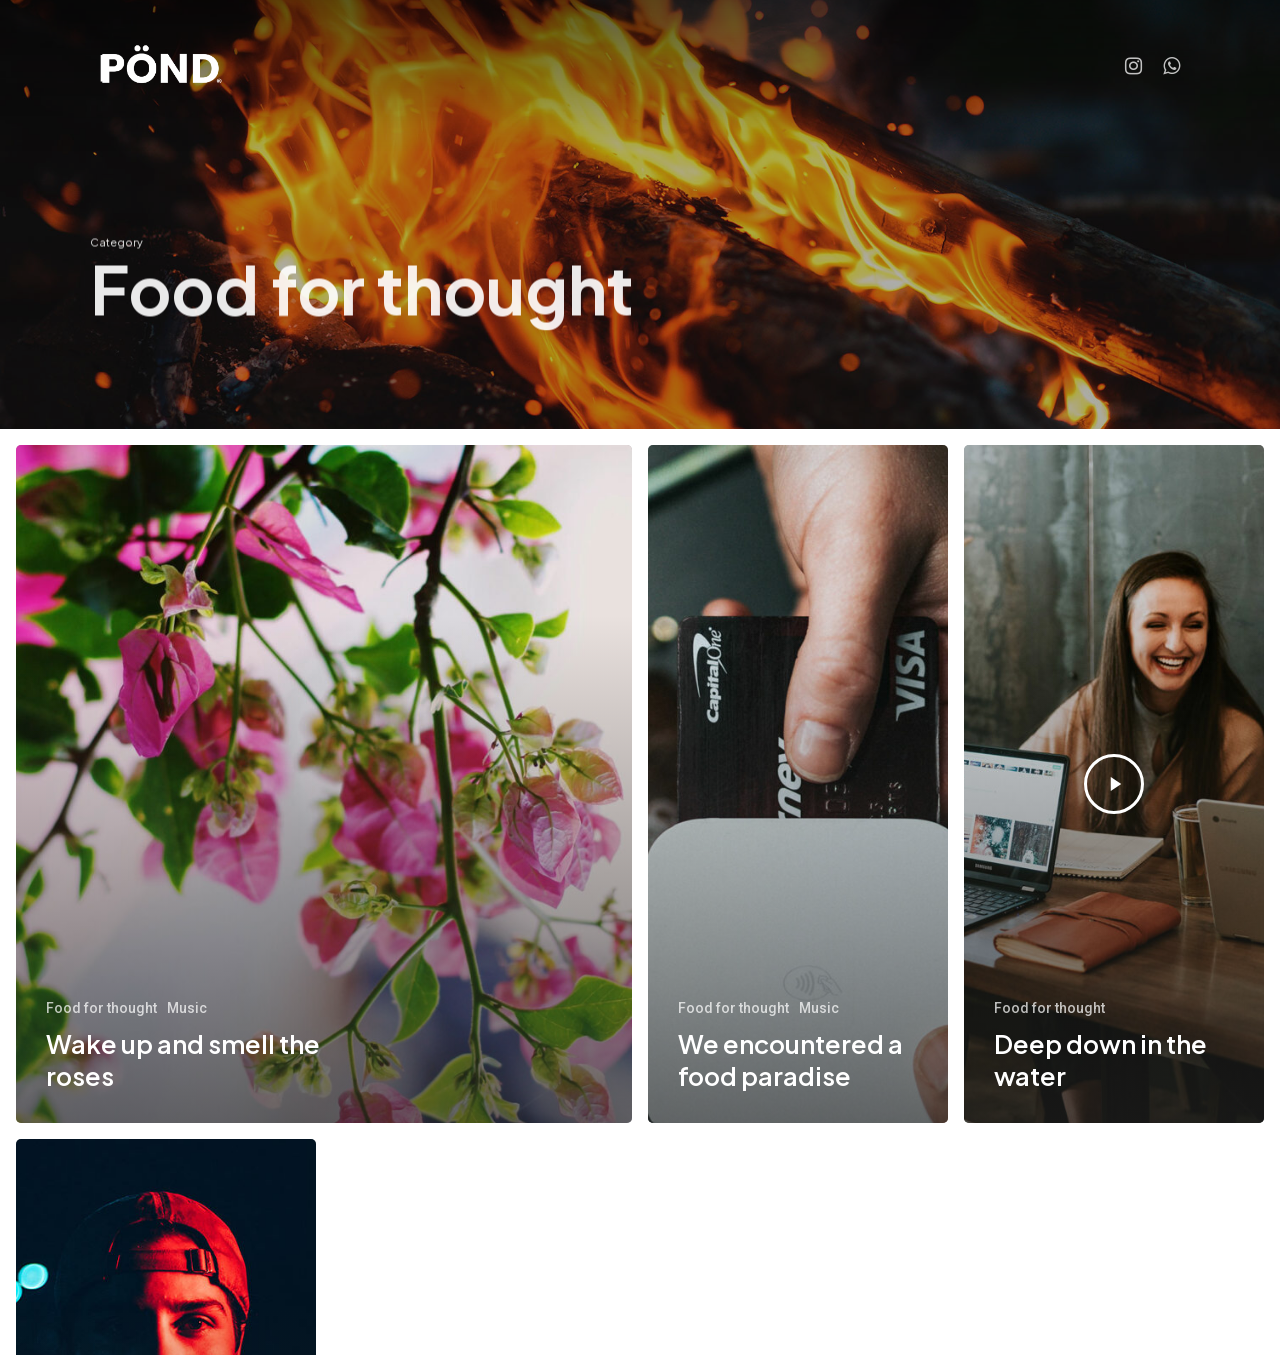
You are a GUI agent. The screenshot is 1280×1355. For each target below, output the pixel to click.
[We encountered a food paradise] (798, 784)
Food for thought (101, 1008)
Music (187, 1008)
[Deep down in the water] (1114, 784)
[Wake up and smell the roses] (324, 784)
